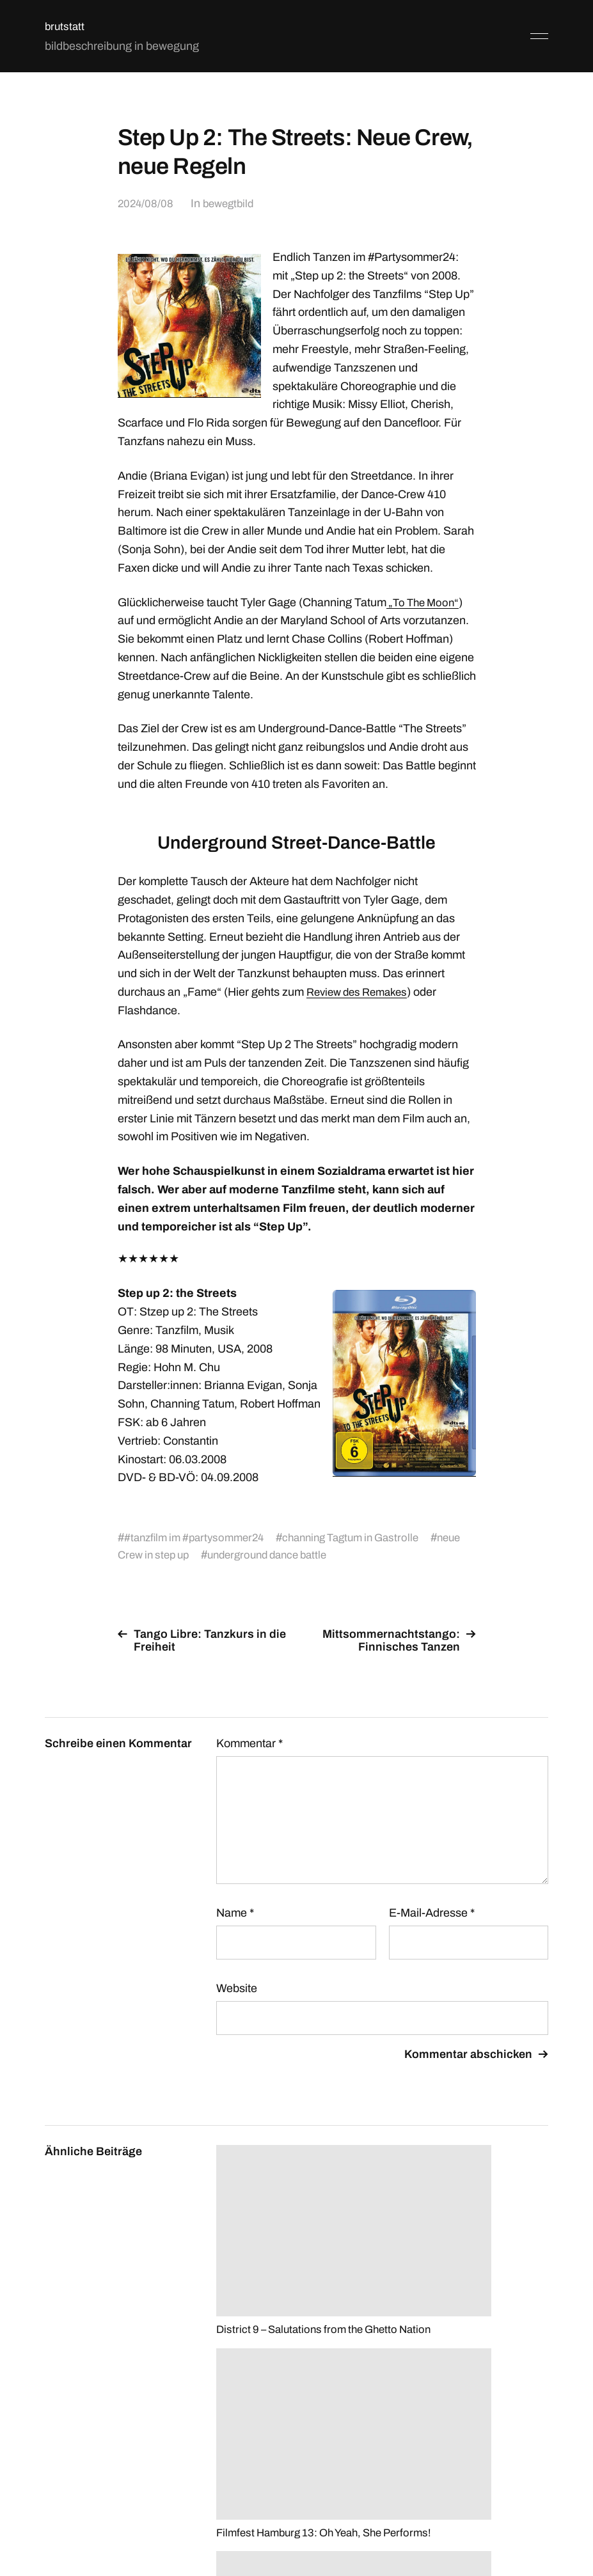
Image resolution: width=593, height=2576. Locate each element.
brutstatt (65, 26)
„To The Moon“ (425, 602)
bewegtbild (232, 203)
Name (235, 1912)
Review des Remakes (361, 992)
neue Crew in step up (177, 1554)
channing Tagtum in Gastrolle (366, 1537)
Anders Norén (517, 2519)
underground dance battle (314, 1554)
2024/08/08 (146, 203)
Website (236, 1988)
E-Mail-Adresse (432, 1912)
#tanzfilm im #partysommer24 (199, 1537)
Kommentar (249, 1743)
